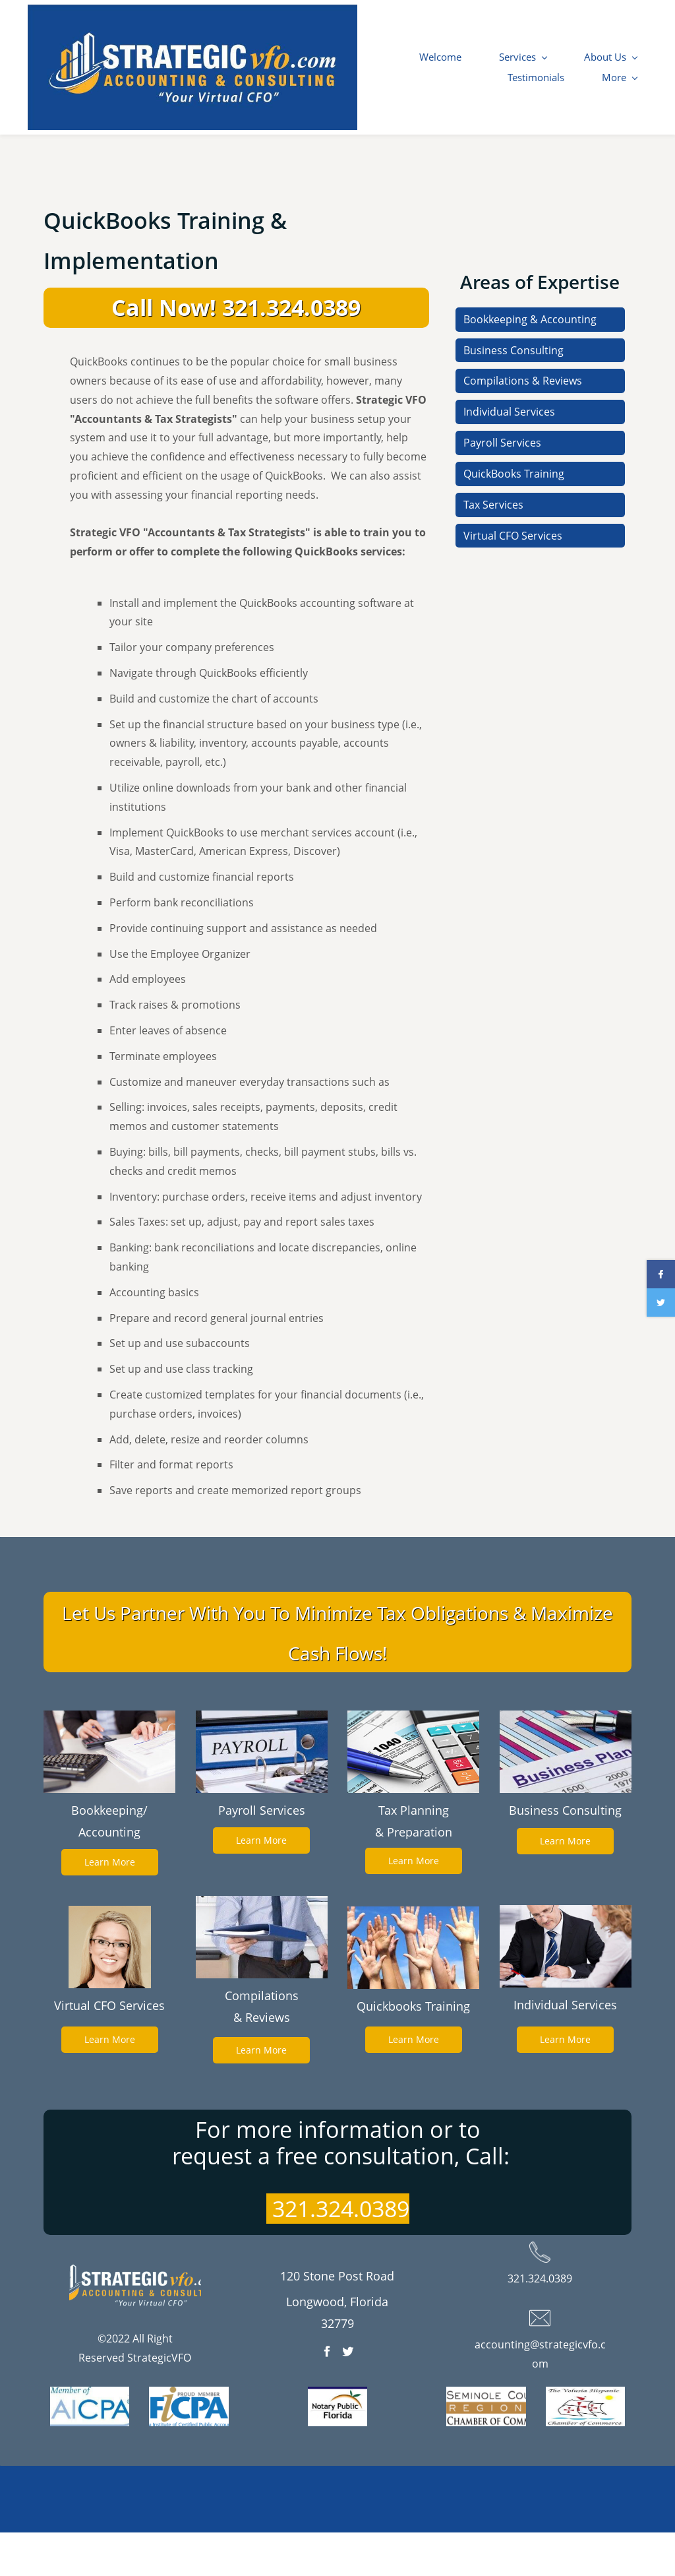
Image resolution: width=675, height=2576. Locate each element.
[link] (109, 1763)
